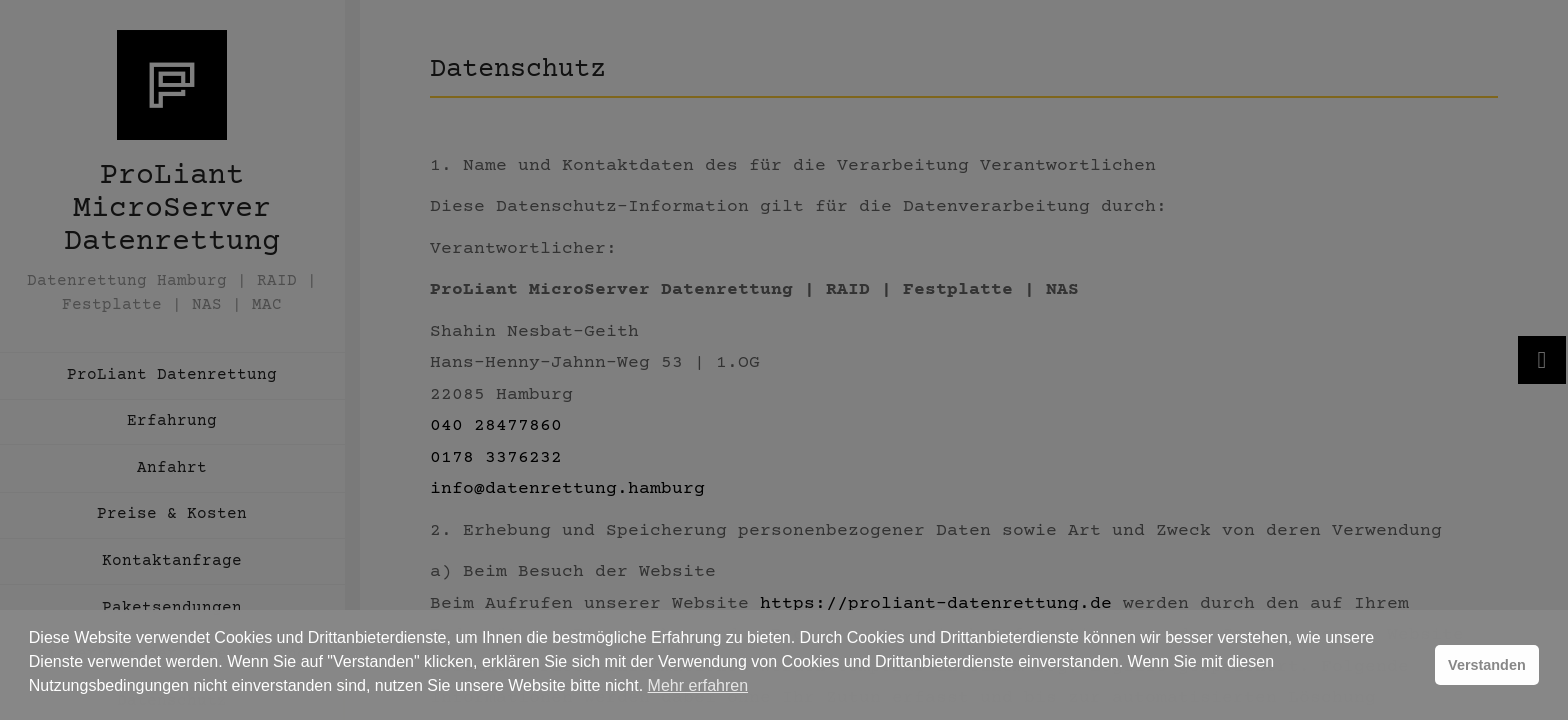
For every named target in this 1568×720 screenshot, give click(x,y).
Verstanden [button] (1487, 665)
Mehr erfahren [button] (698, 685)
